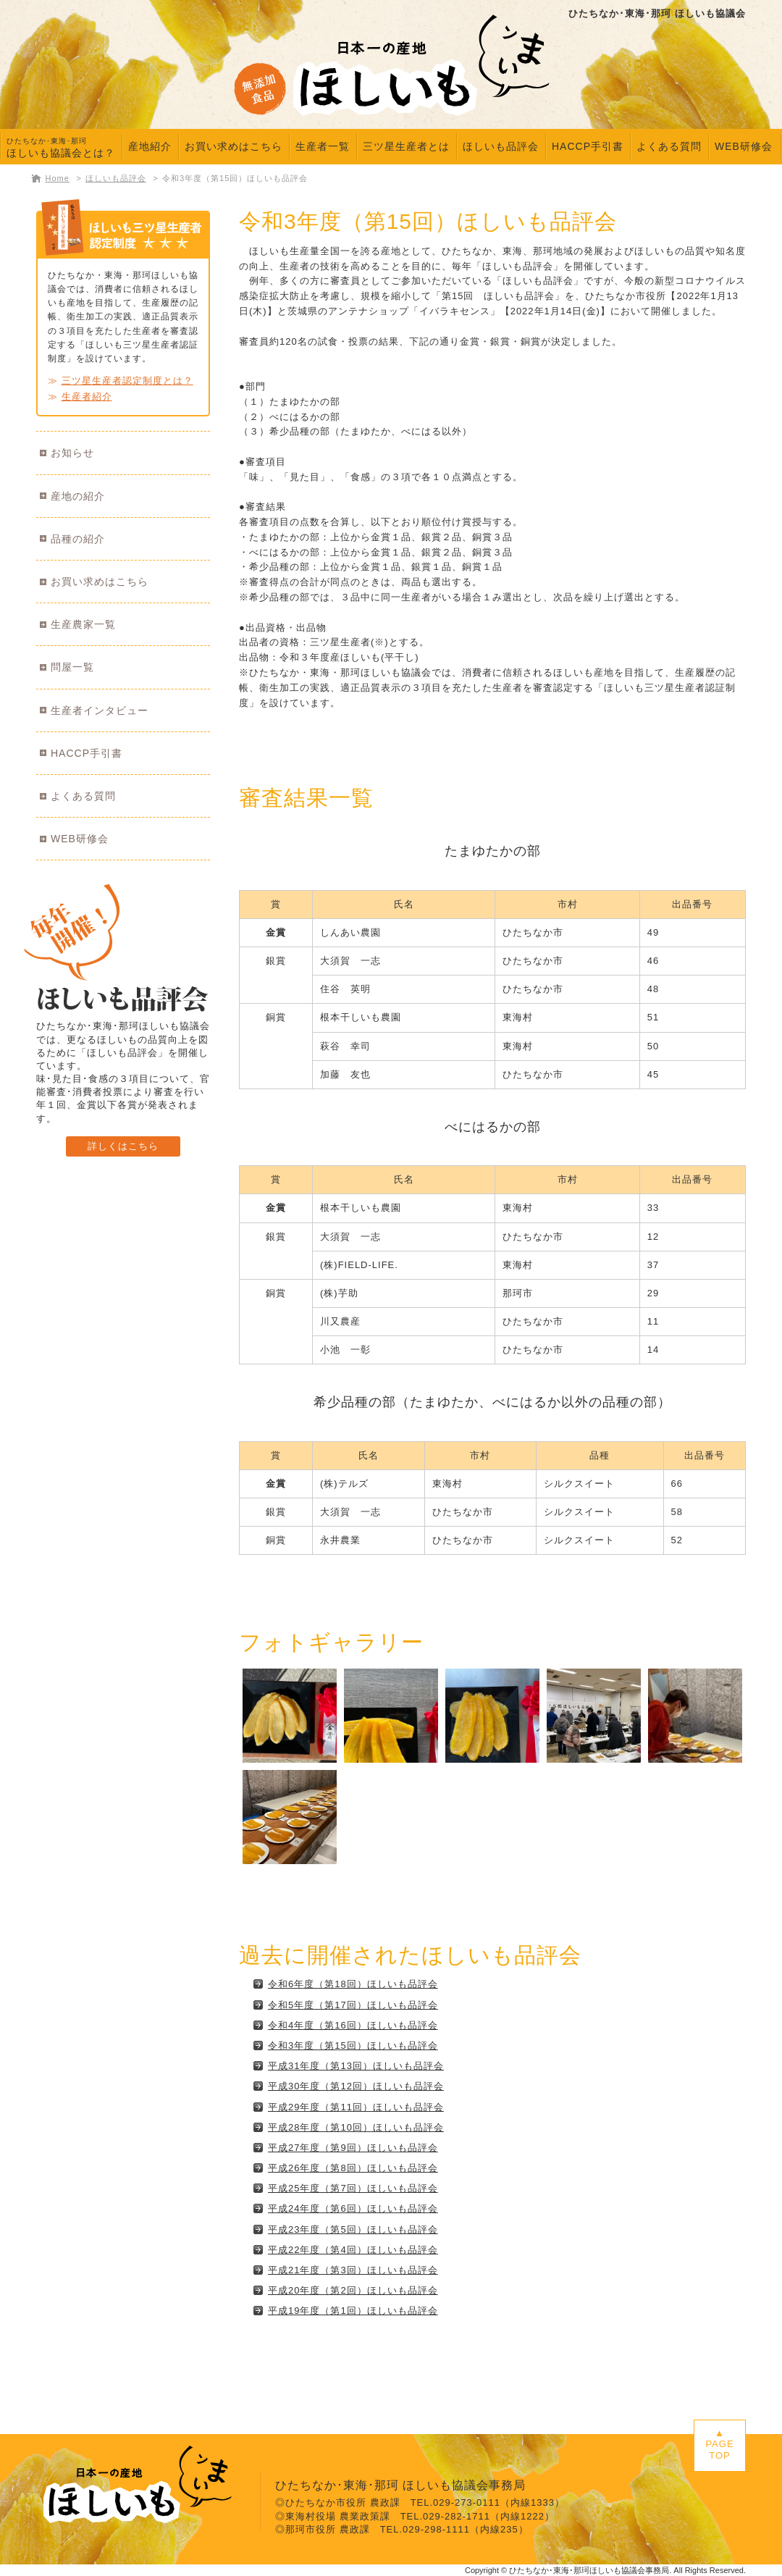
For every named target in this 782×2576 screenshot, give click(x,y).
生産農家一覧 (83, 624)
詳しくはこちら (123, 1146)
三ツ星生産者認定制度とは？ (127, 380)
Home (58, 178)
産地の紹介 (78, 496)
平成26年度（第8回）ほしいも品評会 (353, 2167)
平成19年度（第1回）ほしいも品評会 (353, 2310)
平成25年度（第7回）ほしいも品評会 (353, 2188)
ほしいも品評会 (501, 146)
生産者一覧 (322, 146)
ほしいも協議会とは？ (61, 148)
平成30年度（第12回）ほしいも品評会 (356, 2086)
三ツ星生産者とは (406, 146)
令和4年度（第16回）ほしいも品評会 (353, 2025)
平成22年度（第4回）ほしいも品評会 (353, 2249)
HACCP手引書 (587, 146)
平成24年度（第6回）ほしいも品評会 (353, 2208)
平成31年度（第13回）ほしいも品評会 (356, 2065)
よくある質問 (669, 146)
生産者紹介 (87, 396)
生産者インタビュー (99, 710)
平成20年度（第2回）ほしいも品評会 (353, 2290)
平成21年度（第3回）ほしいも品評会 (353, 2270)
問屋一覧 (72, 667)
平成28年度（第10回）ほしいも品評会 (356, 2127)
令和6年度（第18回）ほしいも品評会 (353, 1984)
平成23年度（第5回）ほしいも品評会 (353, 2229)
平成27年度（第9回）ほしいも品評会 (353, 2147)
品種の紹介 (78, 539)
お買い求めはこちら (233, 146)
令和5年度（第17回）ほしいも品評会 (353, 2005)
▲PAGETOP (719, 2444)
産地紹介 (150, 146)
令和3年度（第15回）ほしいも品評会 (235, 178)
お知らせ (72, 452)
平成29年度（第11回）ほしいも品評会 (356, 2107)
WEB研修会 (744, 146)
